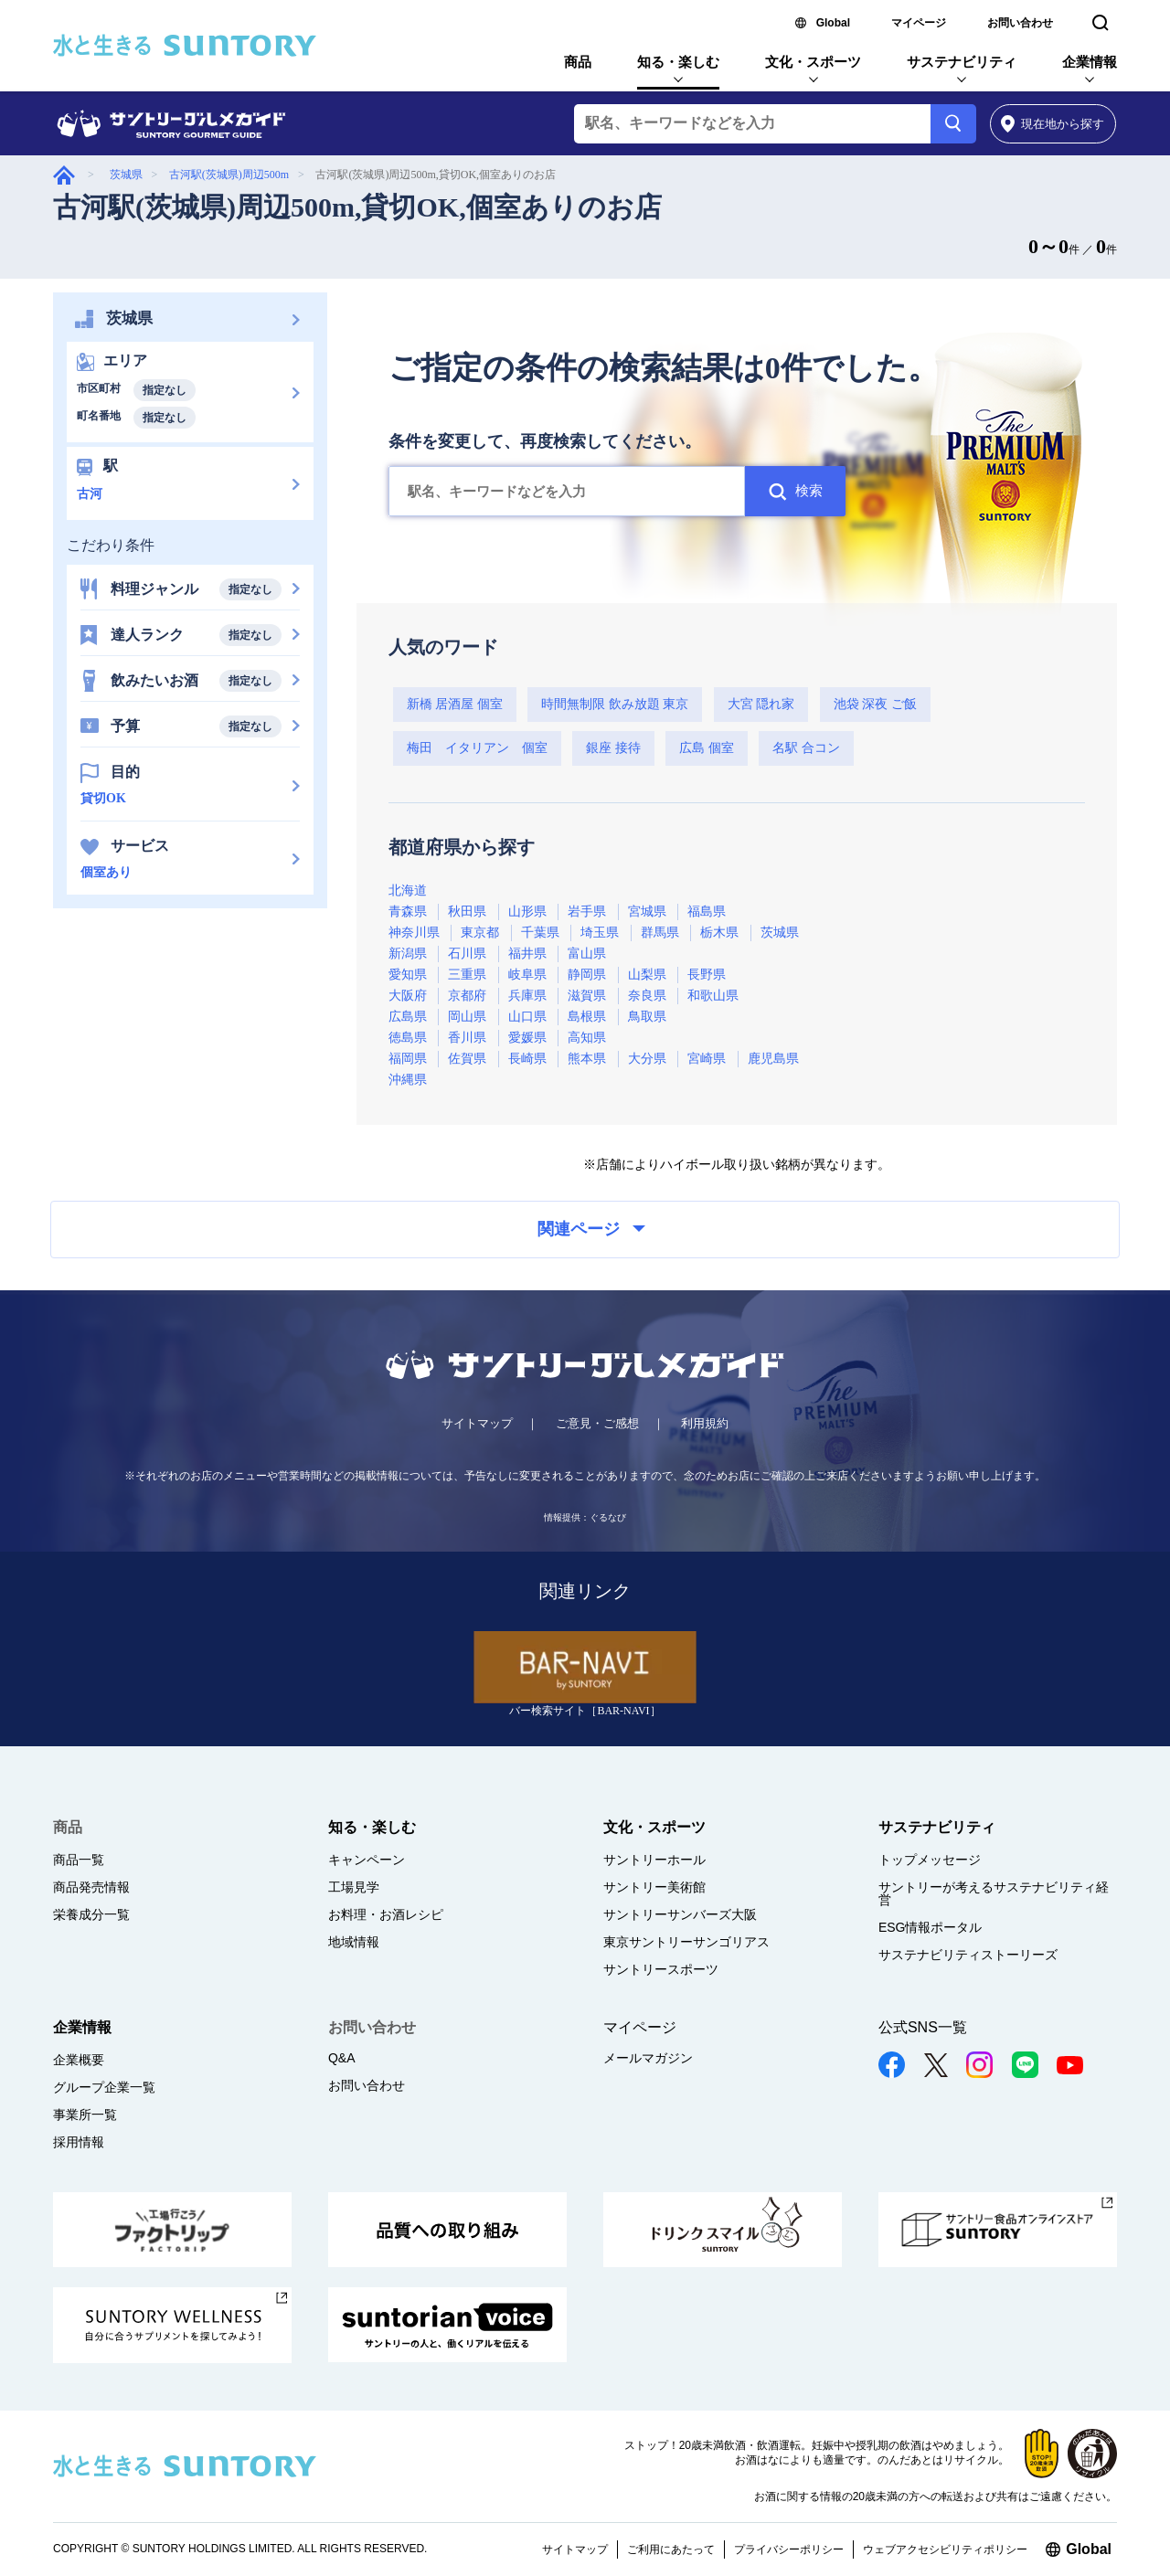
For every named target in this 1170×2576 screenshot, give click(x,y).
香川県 (467, 1037)
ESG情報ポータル (930, 1927)
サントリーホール (654, 1859)
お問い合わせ (1020, 22)
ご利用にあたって (671, 2549)
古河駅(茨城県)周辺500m (229, 174)
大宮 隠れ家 (761, 704)
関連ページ (591, 1229)
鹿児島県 (773, 1058)
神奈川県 (414, 932)
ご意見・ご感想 (597, 1423)
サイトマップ (477, 1423)
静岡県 (587, 974)
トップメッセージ (929, 1859)
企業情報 (1089, 61)
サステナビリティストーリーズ (968, 1954)
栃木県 (719, 932)
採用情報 (78, 2142)
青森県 (407, 911)
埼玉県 (599, 932)
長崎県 (527, 1058)
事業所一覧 (85, 2114)
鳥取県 (647, 1016)
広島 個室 (706, 748)
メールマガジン (648, 2058)
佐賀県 (467, 1058)
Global (833, 22)
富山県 (587, 953)
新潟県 (407, 953)
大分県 (647, 1058)
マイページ (918, 22)
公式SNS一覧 (922, 2027)
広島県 (407, 1016)
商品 (577, 61)
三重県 (467, 974)
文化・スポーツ (813, 61)
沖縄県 (407, 1080)
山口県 (527, 1016)
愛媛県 (527, 1037)
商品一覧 (78, 1859)
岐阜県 (527, 974)
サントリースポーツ (660, 1969)
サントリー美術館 (654, 1887)
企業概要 (78, 2059)
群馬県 (660, 932)
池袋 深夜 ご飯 (875, 704)
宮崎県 (706, 1058)
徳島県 (407, 1037)
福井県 (527, 953)
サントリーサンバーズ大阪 (680, 1914)
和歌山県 (713, 995)
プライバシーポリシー (789, 2549)
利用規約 (705, 1423)
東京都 (480, 932)
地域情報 (353, 1942)
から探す (1052, 124)
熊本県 (587, 1058)
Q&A (342, 2058)
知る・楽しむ (678, 61)
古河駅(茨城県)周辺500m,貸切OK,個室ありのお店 (357, 207)
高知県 (587, 1037)
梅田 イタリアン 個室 (477, 748)
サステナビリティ (961, 61)
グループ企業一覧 (104, 2087)
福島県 (706, 911)
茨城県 (126, 174)
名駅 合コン (806, 748)
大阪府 (407, 995)
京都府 (467, 995)
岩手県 (587, 911)
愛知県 (407, 974)
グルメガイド (64, 175)
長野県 (706, 974)
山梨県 (647, 974)
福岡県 (407, 1058)
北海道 (407, 890)
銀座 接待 (613, 748)
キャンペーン (366, 1859)
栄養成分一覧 (91, 1914)
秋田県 (467, 911)
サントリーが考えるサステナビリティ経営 (993, 1893)
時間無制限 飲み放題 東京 (614, 704)
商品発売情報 (91, 1887)
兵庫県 (527, 995)
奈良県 (647, 995)
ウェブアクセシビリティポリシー (945, 2549)
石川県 (467, 953)
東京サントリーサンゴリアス (686, 1942)
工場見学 (353, 1887)
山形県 (527, 911)
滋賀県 (587, 995)
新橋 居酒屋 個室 (455, 704)
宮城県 (647, 911)
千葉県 (540, 932)
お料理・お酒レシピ (385, 1914)
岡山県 (467, 1016)
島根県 (587, 1016)
